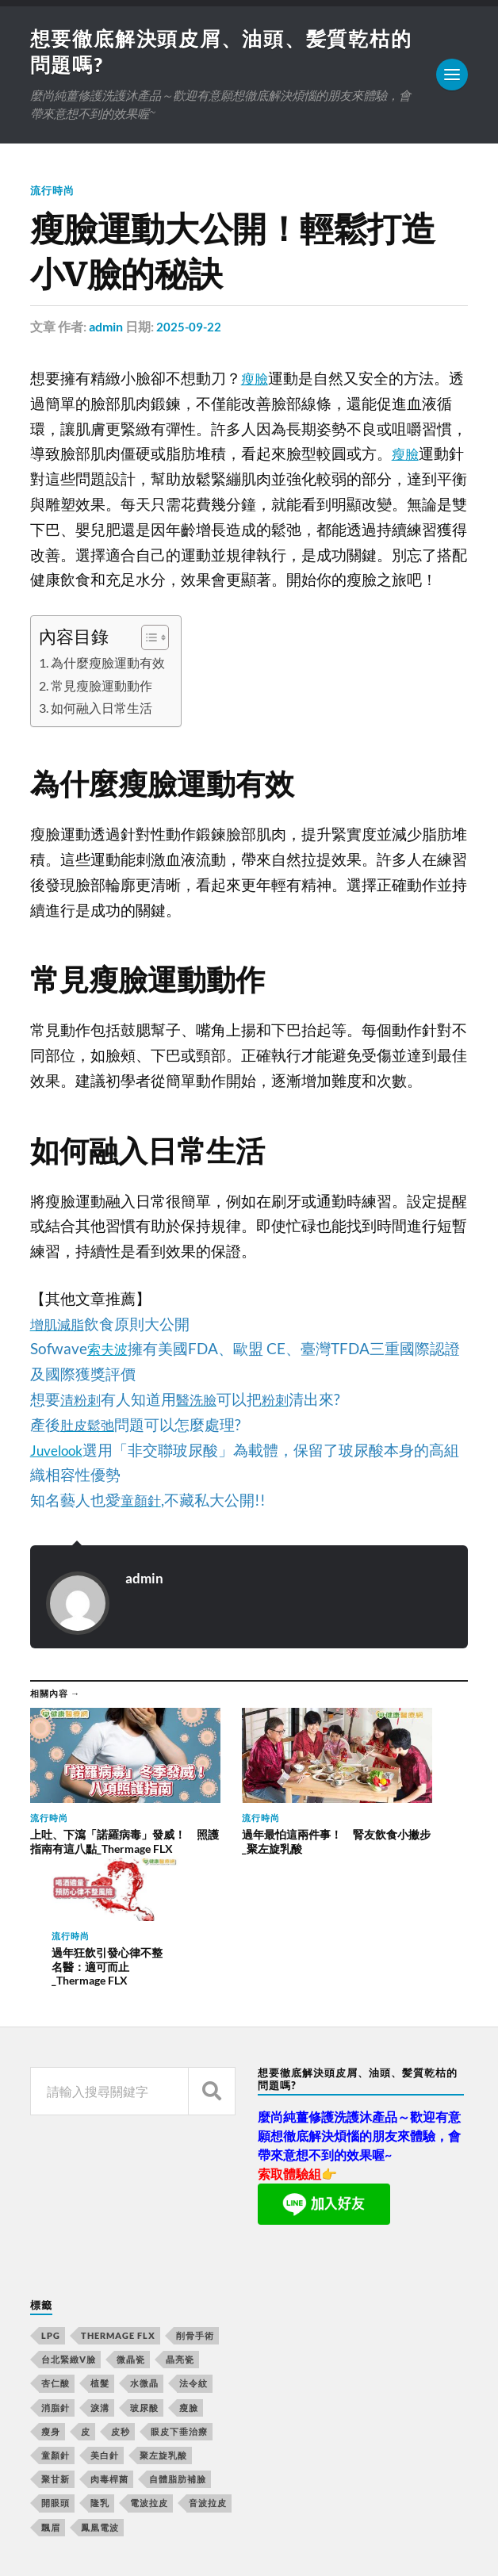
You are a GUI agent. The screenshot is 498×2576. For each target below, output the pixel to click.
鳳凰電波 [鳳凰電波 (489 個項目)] (100, 2382)
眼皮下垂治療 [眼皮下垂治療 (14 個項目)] (179, 2286)
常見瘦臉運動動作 (106, 687)
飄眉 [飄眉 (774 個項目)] (50, 2382)
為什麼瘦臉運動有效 (113, 664)
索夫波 (109, 1351)
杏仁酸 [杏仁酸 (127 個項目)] (55, 2238)
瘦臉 (256, 380)
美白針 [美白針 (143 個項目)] (104, 2310)
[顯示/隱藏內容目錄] (156, 639)
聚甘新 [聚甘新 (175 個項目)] (55, 2334)
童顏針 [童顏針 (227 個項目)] (55, 2310)
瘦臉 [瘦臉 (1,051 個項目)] (188, 2262)
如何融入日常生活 (106, 710)
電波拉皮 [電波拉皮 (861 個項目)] (149, 2358)
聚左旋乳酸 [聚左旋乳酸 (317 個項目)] (163, 2310)
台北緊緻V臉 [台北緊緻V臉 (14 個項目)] (68, 2214)
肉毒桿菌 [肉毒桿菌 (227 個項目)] (109, 2334)
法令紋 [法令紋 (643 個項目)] (193, 2238)
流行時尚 (54, 193)
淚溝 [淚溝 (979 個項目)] (99, 2262)
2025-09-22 (189, 329)
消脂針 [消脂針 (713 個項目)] (55, 2262)
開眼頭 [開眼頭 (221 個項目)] (55, 2358)
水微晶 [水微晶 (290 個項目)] (144, 2238)
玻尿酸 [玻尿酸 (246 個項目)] (144, 2262)
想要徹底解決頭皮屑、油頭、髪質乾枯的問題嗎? (235, 2518)
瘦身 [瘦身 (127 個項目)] (50, 2286)
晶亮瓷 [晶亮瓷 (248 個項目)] (180, 2214)
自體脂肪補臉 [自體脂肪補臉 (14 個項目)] (177, 2334)
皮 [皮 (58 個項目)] (85, 2286)
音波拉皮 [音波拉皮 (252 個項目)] (208, 2358)
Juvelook (60, 1452)
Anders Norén (125, 2545)
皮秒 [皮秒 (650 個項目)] (120, 2286)
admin (106, 329)
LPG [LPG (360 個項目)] (50, 2190)
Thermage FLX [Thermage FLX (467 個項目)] (118, 2190)
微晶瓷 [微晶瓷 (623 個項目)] (131, 2214)
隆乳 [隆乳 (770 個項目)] (99, 2358)
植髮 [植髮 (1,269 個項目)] (99, 2238)
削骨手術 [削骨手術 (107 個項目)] (195, 2190)
